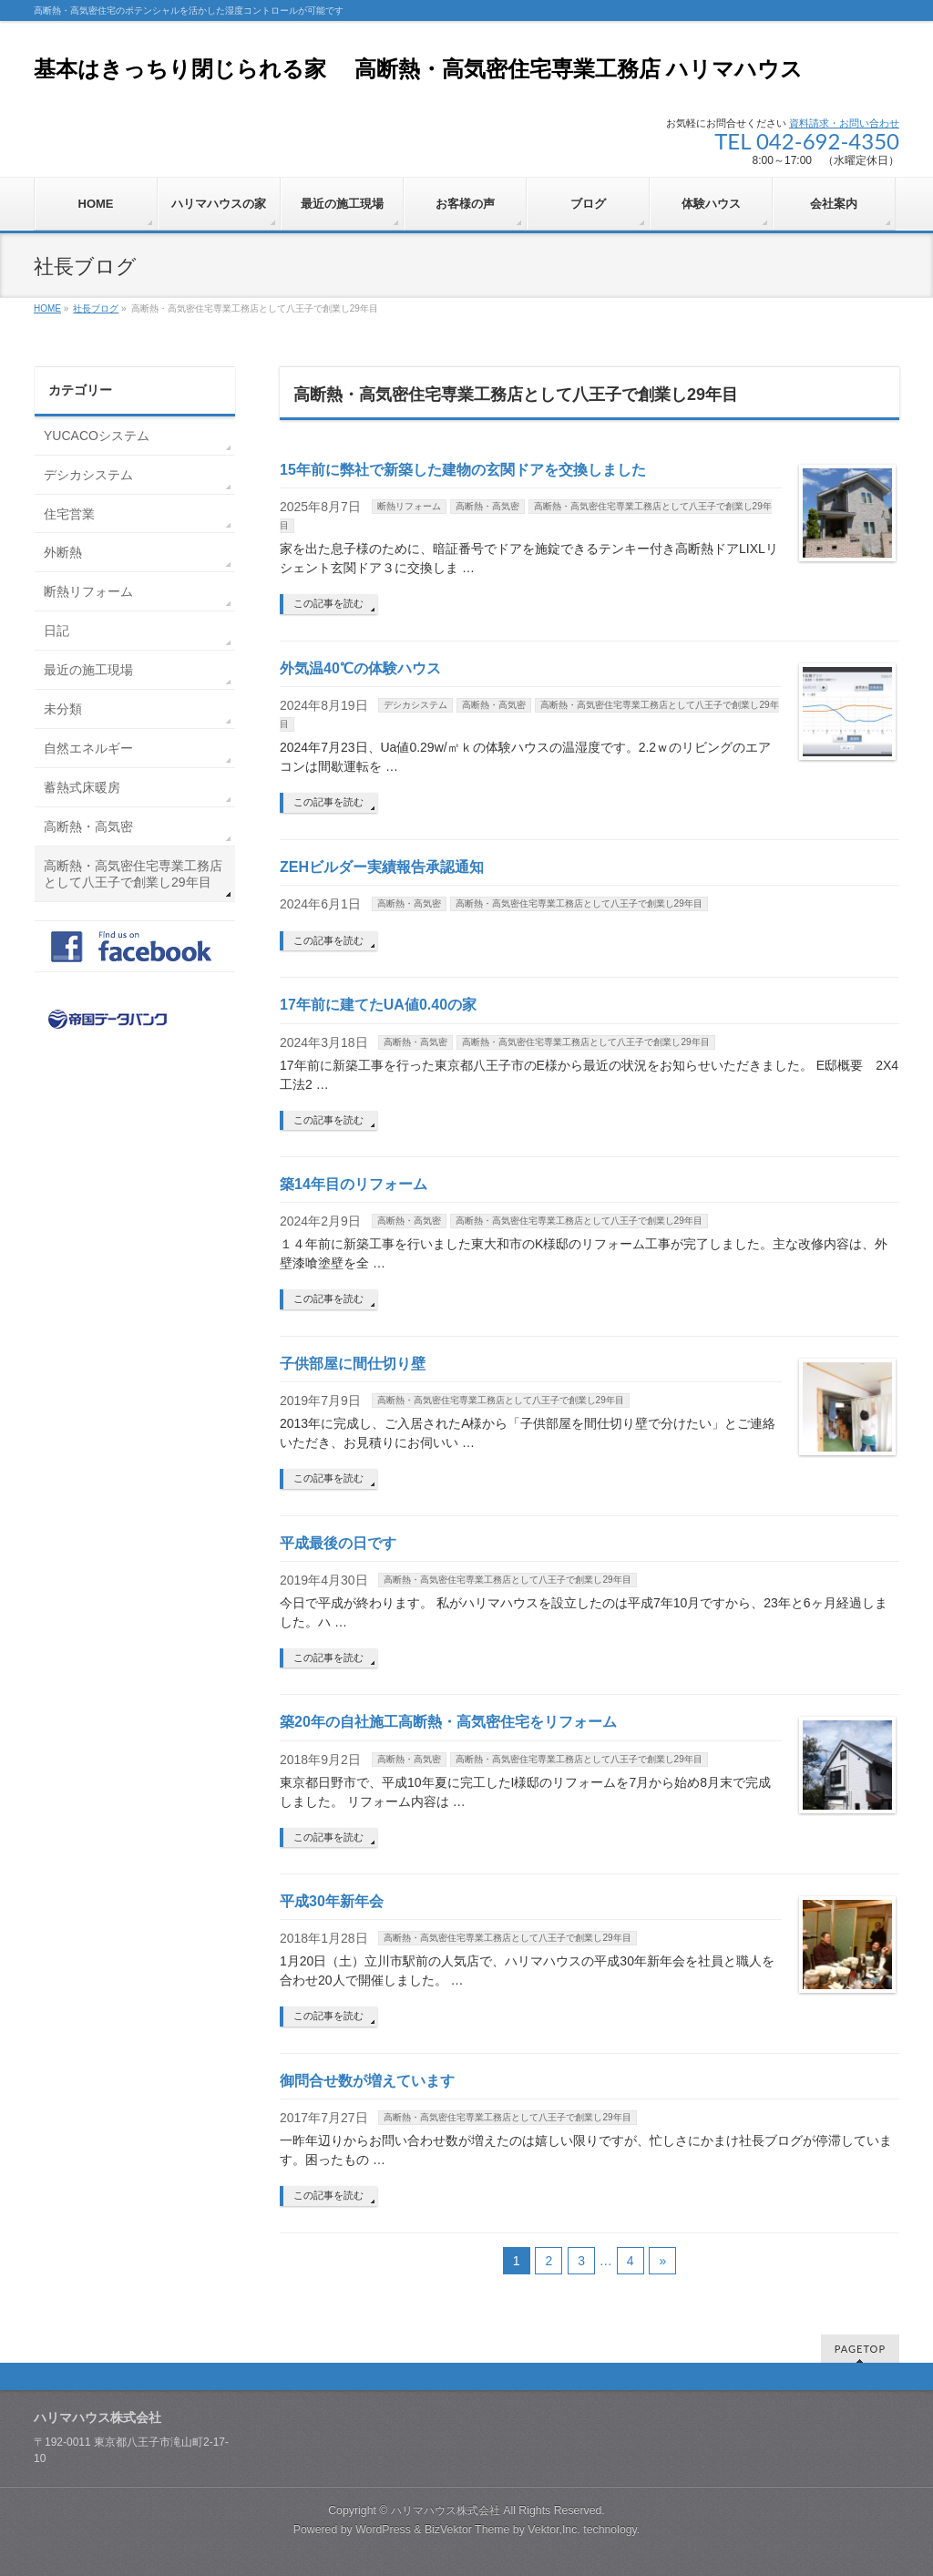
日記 (56, 630)
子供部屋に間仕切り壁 (352, 1363)
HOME (47, 308)
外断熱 (63, 552)
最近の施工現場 (88, 669)
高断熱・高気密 (487, 506)
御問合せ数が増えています (367, 2081)
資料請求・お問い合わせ (844, 123)
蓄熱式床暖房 (82, 787)
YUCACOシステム (96, 435)
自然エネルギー (88, 748)
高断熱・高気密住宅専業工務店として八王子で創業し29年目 (579, 903)
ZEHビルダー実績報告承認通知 (382, 867)
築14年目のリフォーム (353, 1184)
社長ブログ (95, 308)
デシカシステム (415, 705)
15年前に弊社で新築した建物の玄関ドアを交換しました (463, 469)
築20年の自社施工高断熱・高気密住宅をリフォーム (448, 1721)
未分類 (63, 709)
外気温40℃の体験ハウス (360, 668)
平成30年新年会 (332, 1901)
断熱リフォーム (409, 506)
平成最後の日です (338, 1543)
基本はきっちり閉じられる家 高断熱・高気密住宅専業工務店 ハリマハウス (418, 68)
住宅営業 (69, 514)
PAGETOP (860, 2349)
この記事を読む (328, 603)
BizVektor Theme (467, 2529)
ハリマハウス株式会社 (445, 2510)
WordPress (383, 2529)
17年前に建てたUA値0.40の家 (378, 1004)
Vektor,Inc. (554, 2529)
